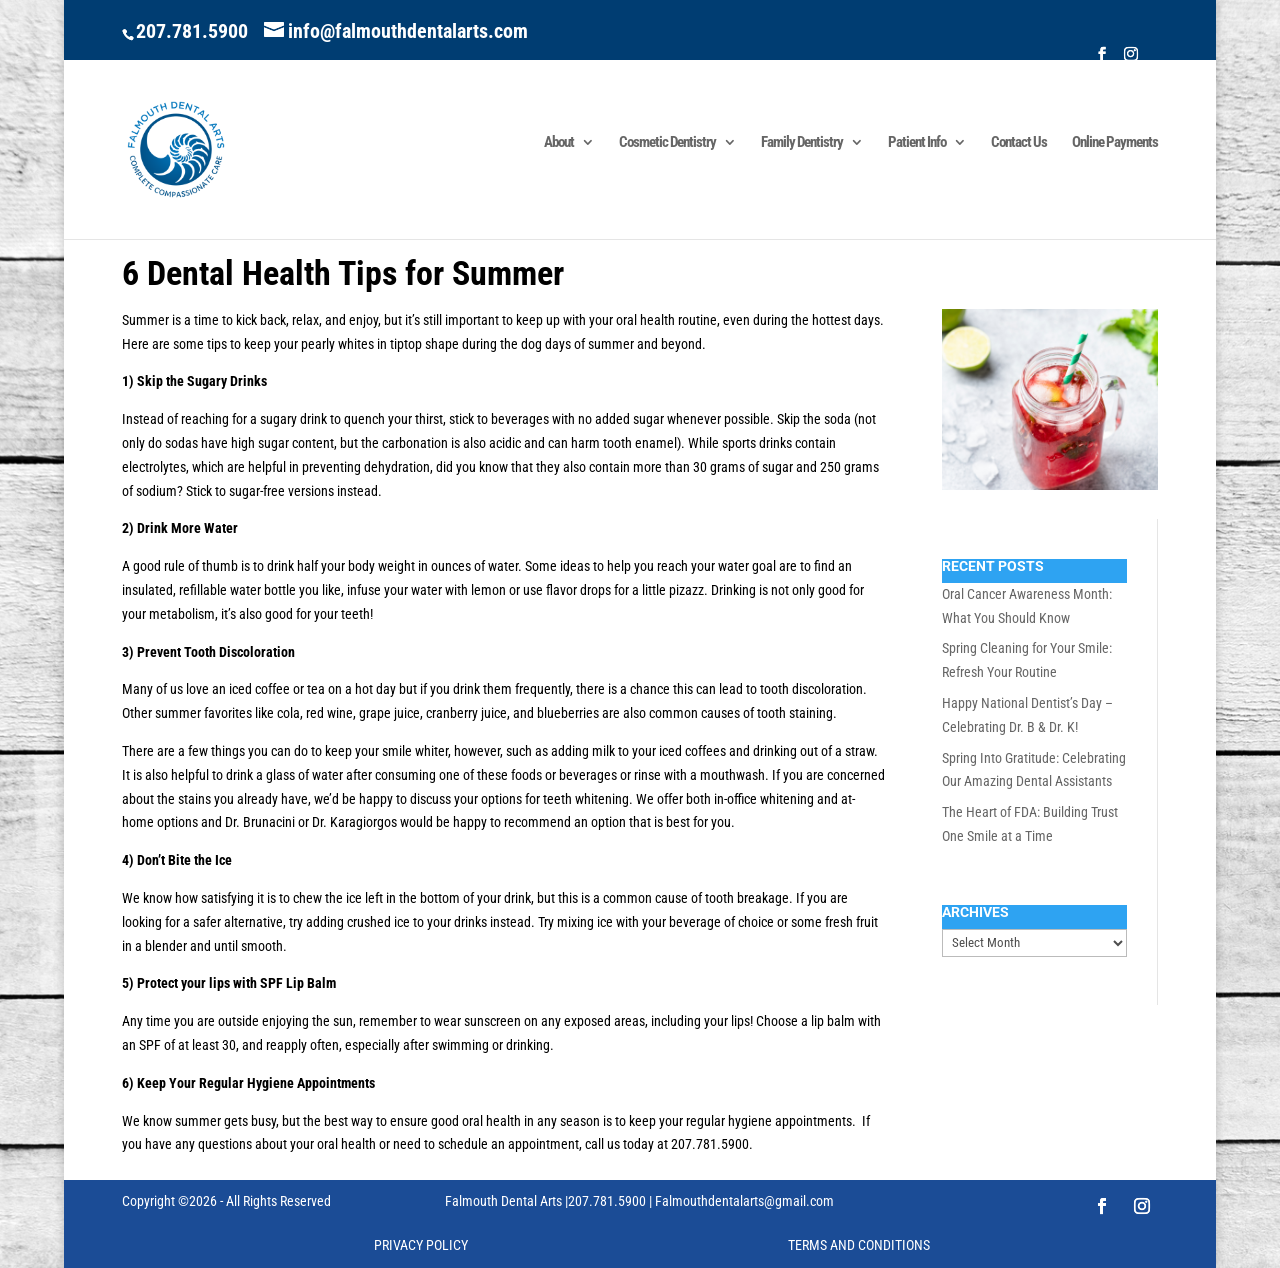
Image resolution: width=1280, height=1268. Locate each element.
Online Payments (1115, 143)
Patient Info (917, 143)
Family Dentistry (802, 143)
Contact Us (1019, 143)
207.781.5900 (192, 31)
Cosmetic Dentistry (667, 143)
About (559, 143)
